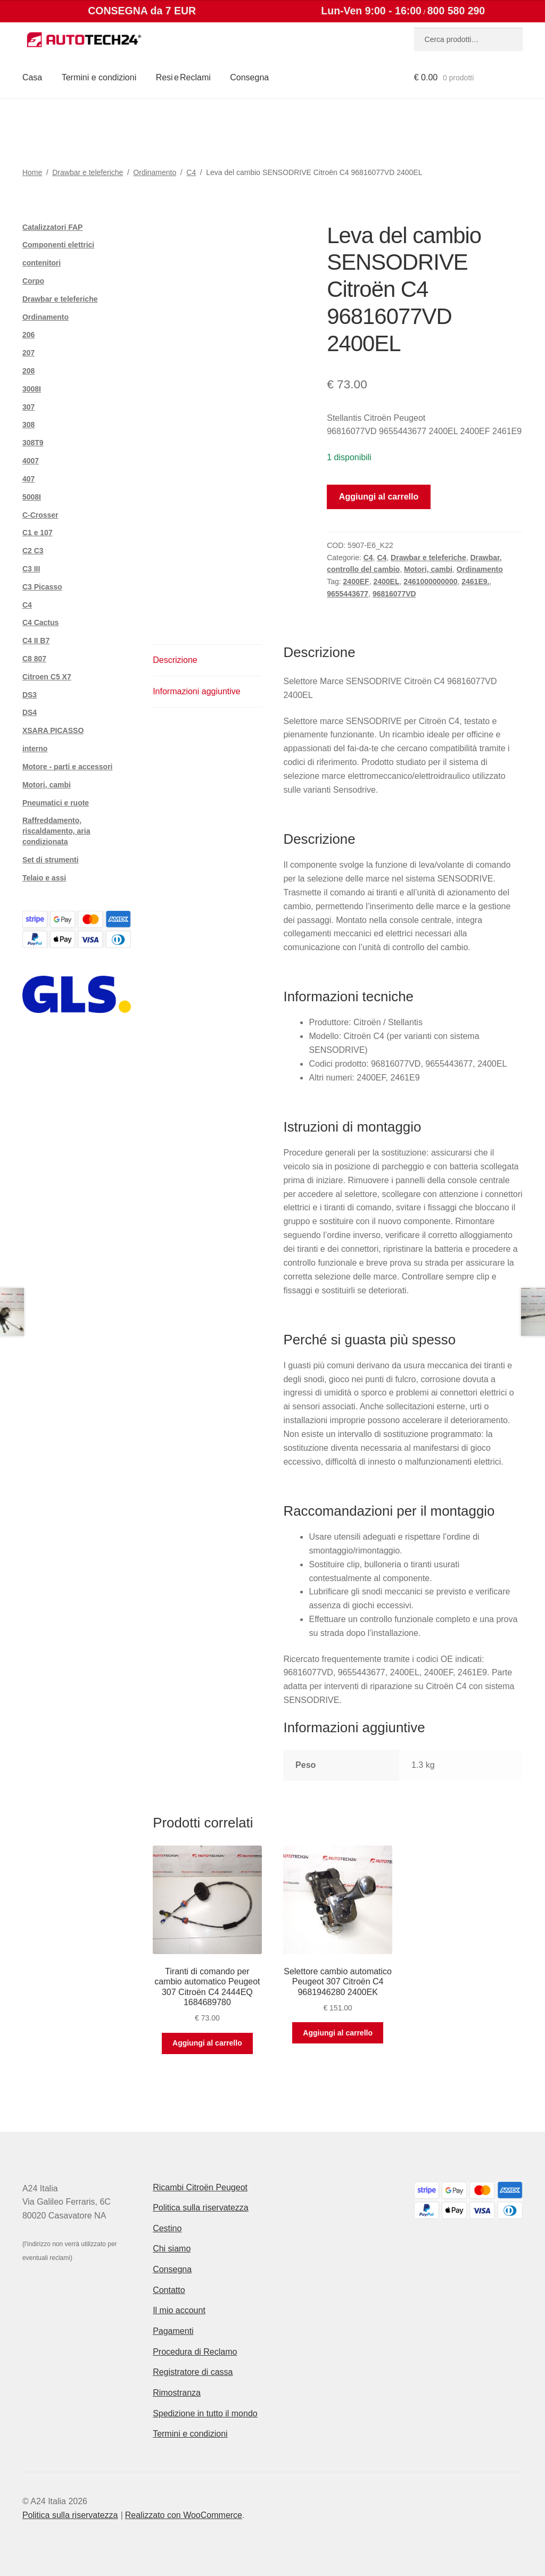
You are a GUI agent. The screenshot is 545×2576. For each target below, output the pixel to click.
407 (28, 479)
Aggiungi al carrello (378, 496)
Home (32, 172)
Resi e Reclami (183, 77)
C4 (191, 172)
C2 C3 (33, 550)
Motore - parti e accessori (67, 766)
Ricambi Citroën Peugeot (200, 2187)
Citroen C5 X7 (46, 676)
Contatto (169, 2290)
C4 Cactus (40, 622)
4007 (30, 460)
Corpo (33, 281)
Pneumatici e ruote (55, 803)
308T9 (33, 442)
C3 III (31, 568)
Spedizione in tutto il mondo (205, 2413)
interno (34, 748)
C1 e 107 (37, 532)
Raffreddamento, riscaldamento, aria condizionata (56, 831)
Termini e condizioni (99, 77)
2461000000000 (430, 581)
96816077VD (394, 593)
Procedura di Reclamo (195, 2351)
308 (28, 424)
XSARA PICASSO (53, 730)
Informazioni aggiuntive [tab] (197, 691)
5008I (31, 497)
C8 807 (34, 658)
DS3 (29, 695)
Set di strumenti (50, 859)
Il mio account (179, 2310)
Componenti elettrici (58, 244)
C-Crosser (40, 515)
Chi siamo (172, 2248)
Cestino (167, 2228)
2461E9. (475, 581)
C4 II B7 (35, 640)
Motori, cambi (428, 569)
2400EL (386, 581)
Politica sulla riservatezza (201, 2207)
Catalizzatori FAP (52, 227)
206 (28, 334)
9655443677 (347, 593)
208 (28, 371)
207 (28, 352)
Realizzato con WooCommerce (183, 2515)
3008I (31, 389)
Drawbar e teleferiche (87, 172)
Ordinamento (154, 172)
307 (28, 407)
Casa (32, 77)
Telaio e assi (44, 878)
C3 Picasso (42, 587)
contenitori (41, 263)
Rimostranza (177, 2392)
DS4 (29, 712)
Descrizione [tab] (175, 659)
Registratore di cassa (193, 2371)
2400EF (356, 581)
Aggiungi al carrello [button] (207, 2043)
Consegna (249, 77)
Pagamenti (173, 2331)
